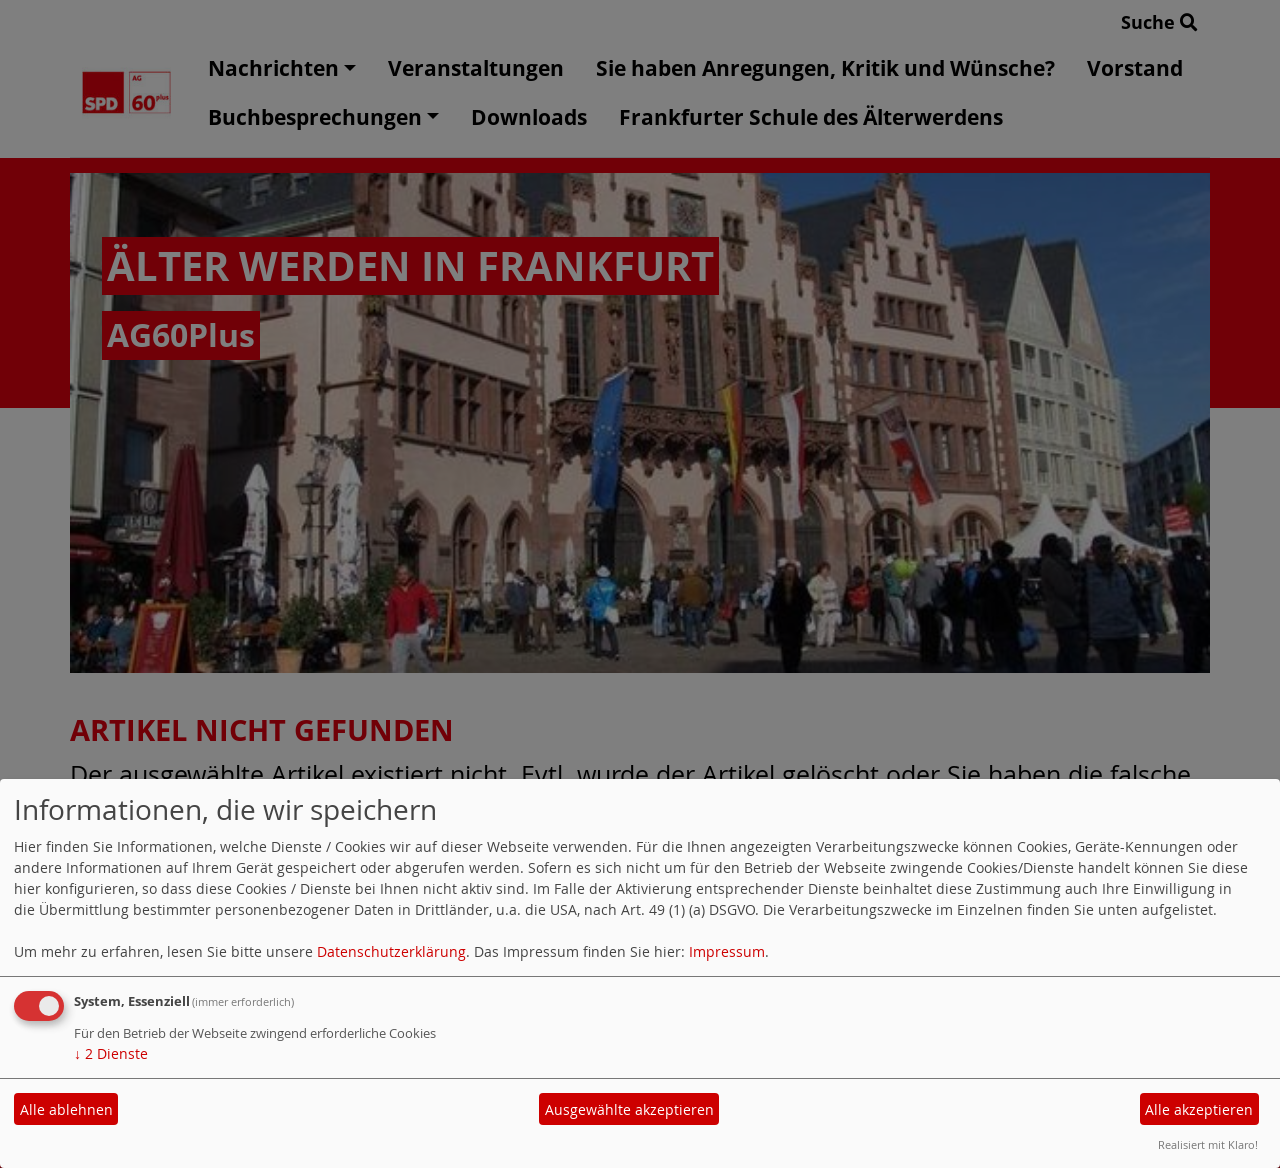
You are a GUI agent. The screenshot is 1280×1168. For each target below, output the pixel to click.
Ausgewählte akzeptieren (629, 1109)
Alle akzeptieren (1199, 1109)
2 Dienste (111, 1053)
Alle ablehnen (66, 1109)
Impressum (727, 951)
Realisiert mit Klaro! (1208, 1144)
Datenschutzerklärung (391, 951)
